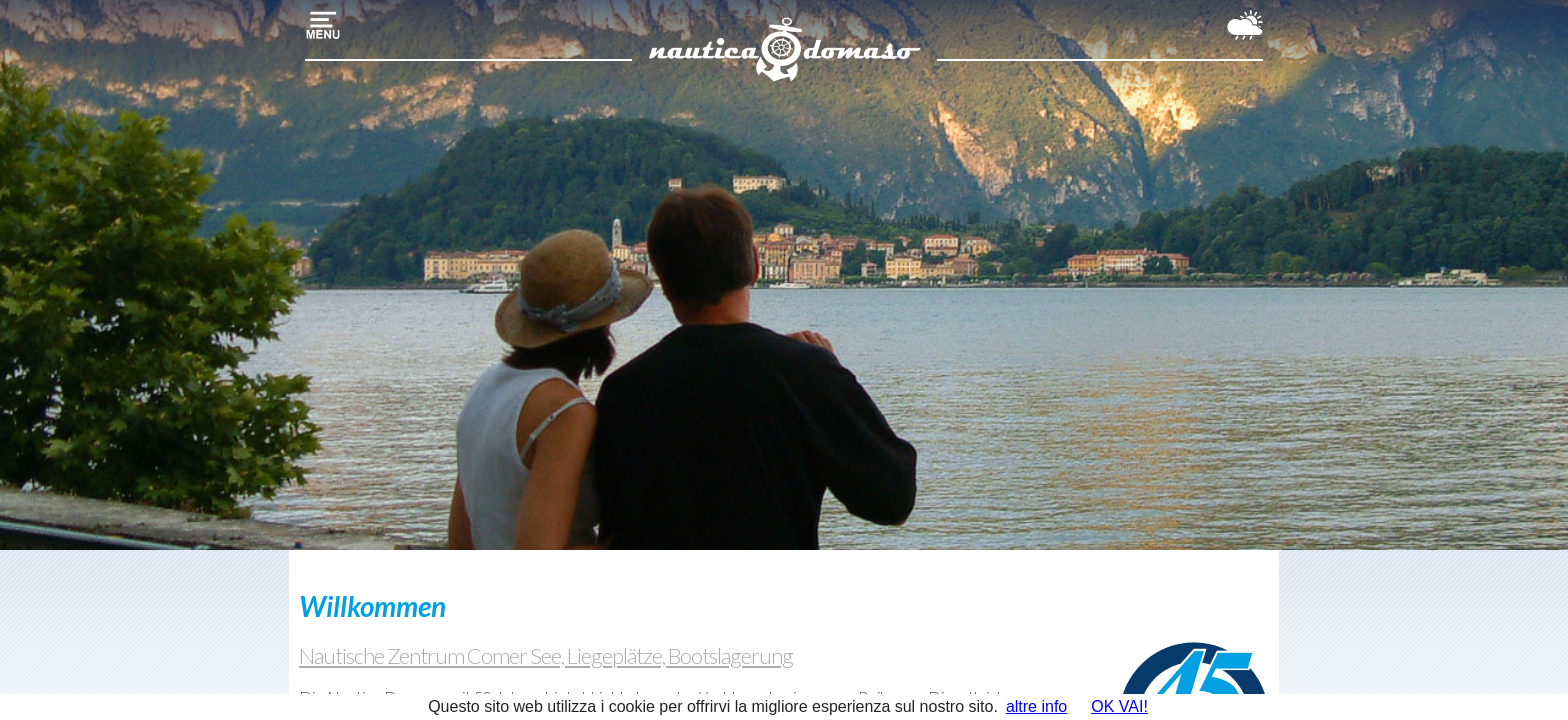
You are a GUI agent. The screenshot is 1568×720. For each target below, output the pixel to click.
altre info (1036, 706)
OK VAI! (1119, 706)
